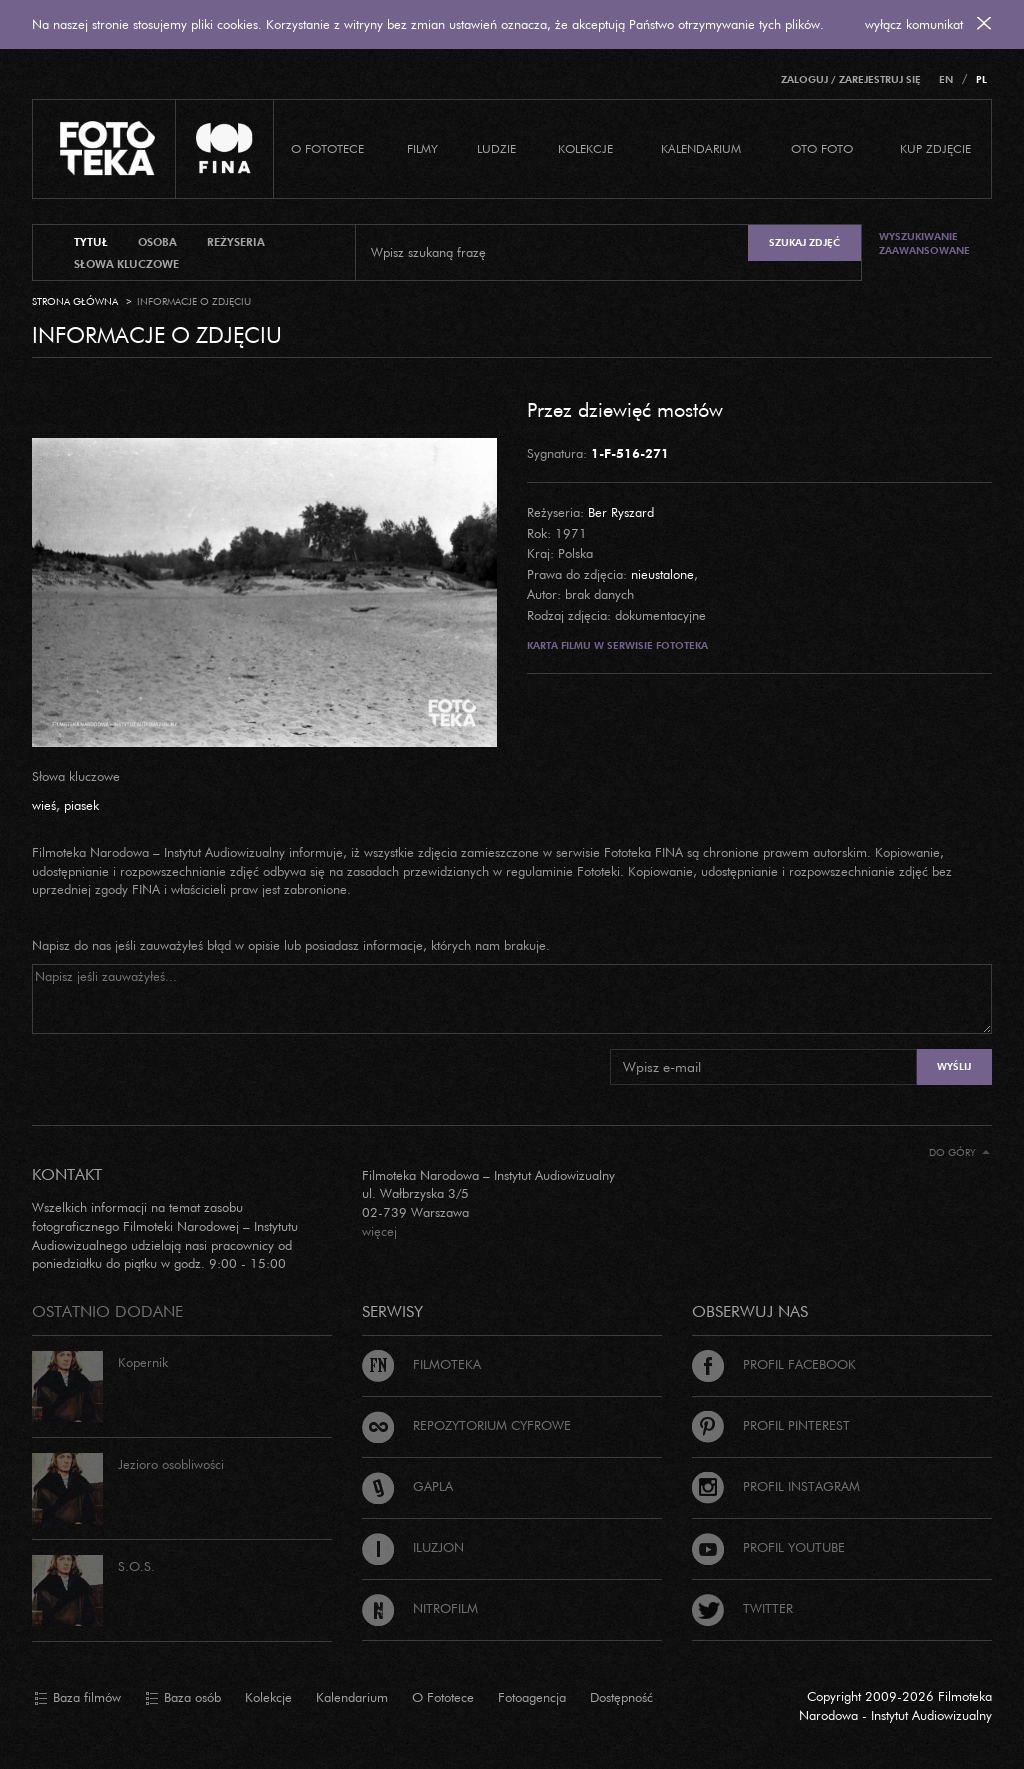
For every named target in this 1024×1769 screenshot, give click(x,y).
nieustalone (662, 574)
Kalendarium (701, 148)
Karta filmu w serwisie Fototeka (617, 645)
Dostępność (621, 1697)
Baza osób (183, 1698)
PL (981, 79)
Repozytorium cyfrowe (466, 1425)
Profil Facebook (774, 1364)
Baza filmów (77, 1698)
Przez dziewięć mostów (625, 409)
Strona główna (75, 301)
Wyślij (954, 1066)
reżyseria (236, 242)
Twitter (742, 1608)
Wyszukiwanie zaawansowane (924, 243)
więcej (379, 1231)
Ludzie (496, 148)
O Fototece (327, 148)
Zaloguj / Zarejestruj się (851, 79)
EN (946, 79)
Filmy (422, 148)
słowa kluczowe (126, 264)
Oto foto (822, 148)
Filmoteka (421, 1364)
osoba (157, 242)
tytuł (91, 242)
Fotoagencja (532, 1697)
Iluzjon (413, 1547)
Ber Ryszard (621, 512)
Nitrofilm (420, 1608)
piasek (81, 805)
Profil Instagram (776, 1486)
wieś (44, 805)
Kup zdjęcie (935, 148)
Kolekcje (585, 148)
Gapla (407, 1486)
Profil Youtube (768, 1547)
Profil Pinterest (771, 1425)
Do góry (959, 1152)
